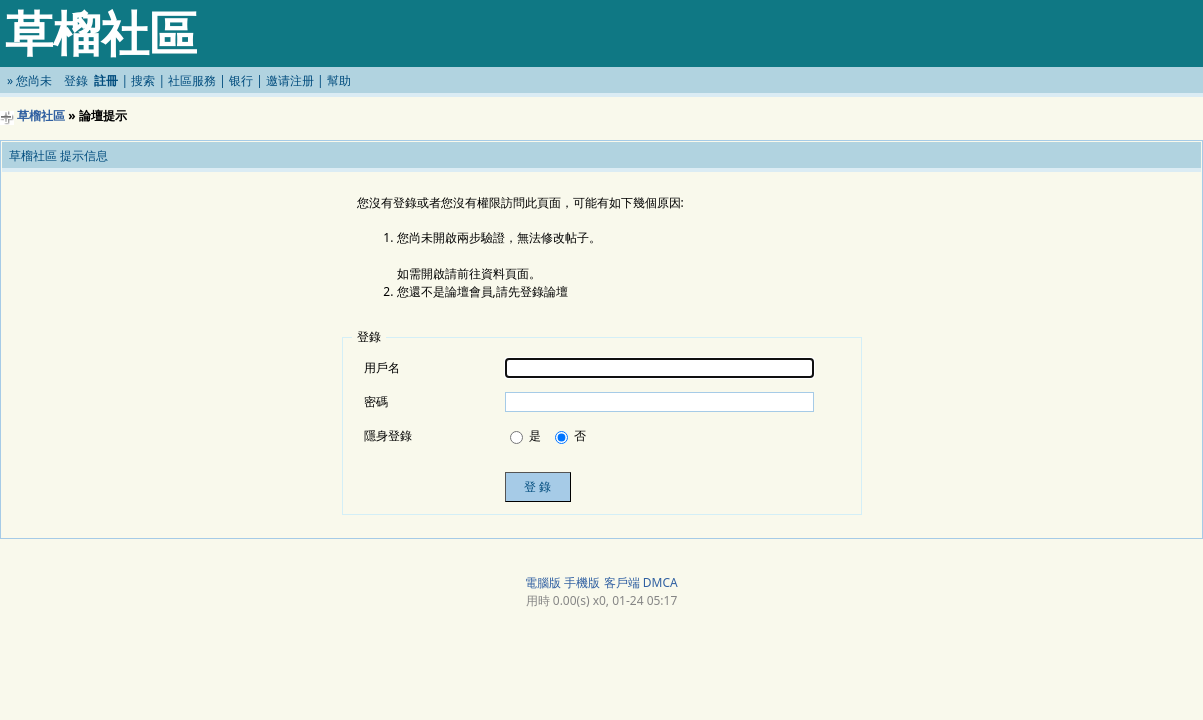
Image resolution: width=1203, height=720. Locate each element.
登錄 (76, 80)
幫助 (339, 80)
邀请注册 (290, 80)
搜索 (143, 80)
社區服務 (192, 80)
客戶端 (622, 582)
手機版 (582, 582)
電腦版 (543, 582)
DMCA (660, 582)
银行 (241, 80)
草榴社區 (41, 115)
